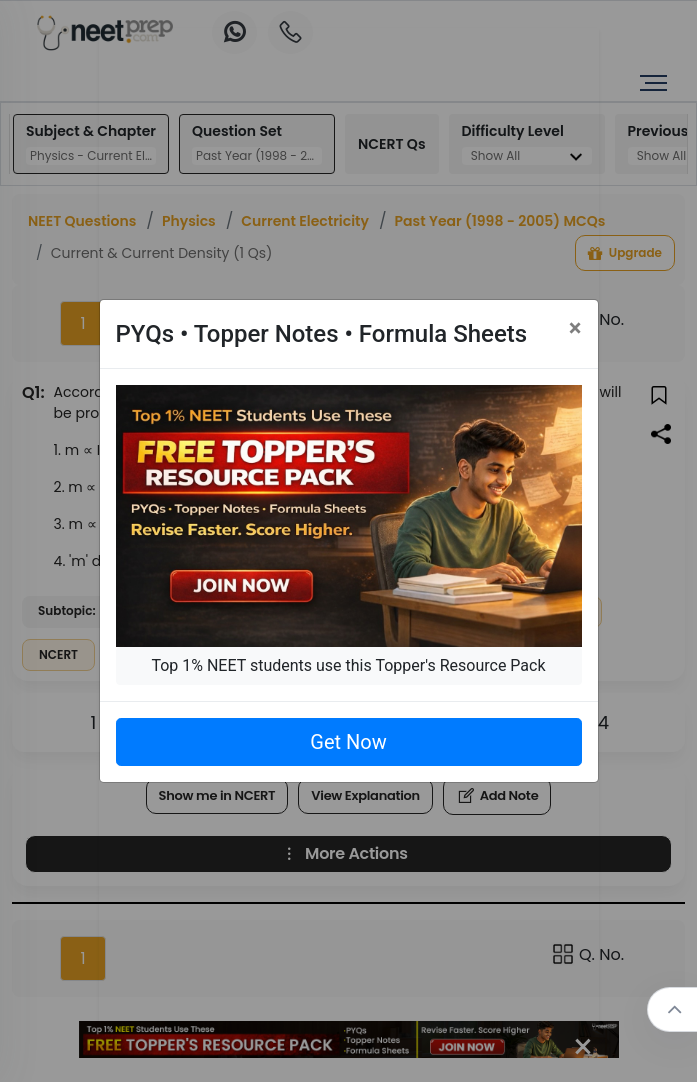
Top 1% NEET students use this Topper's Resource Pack (348, 665)
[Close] (575, 328)
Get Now (348, 742)
